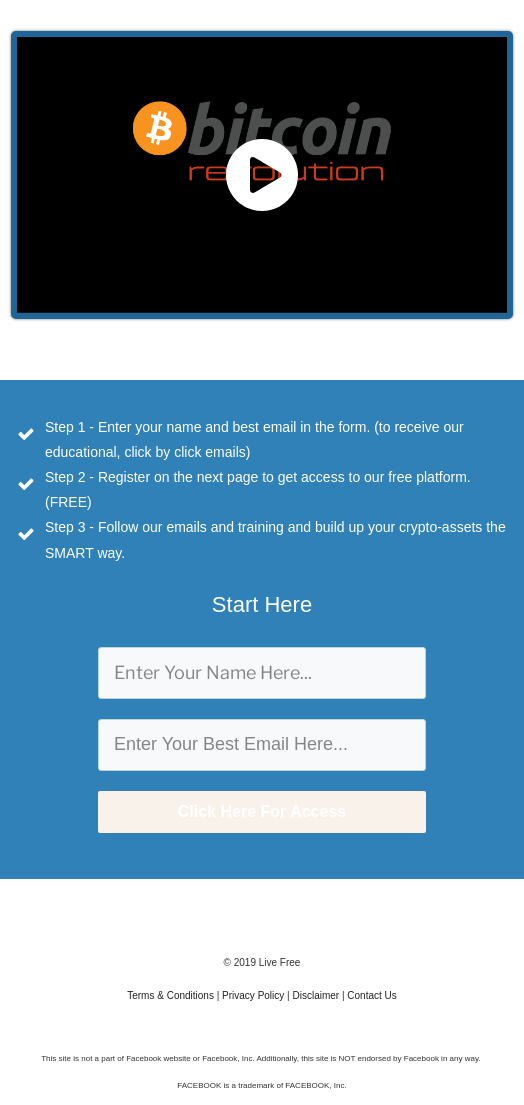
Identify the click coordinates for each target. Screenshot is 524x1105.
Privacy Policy (253, 995)
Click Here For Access (262, 811)
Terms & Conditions (170, 995)
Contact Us (371, 995)
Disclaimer (315, 995)
